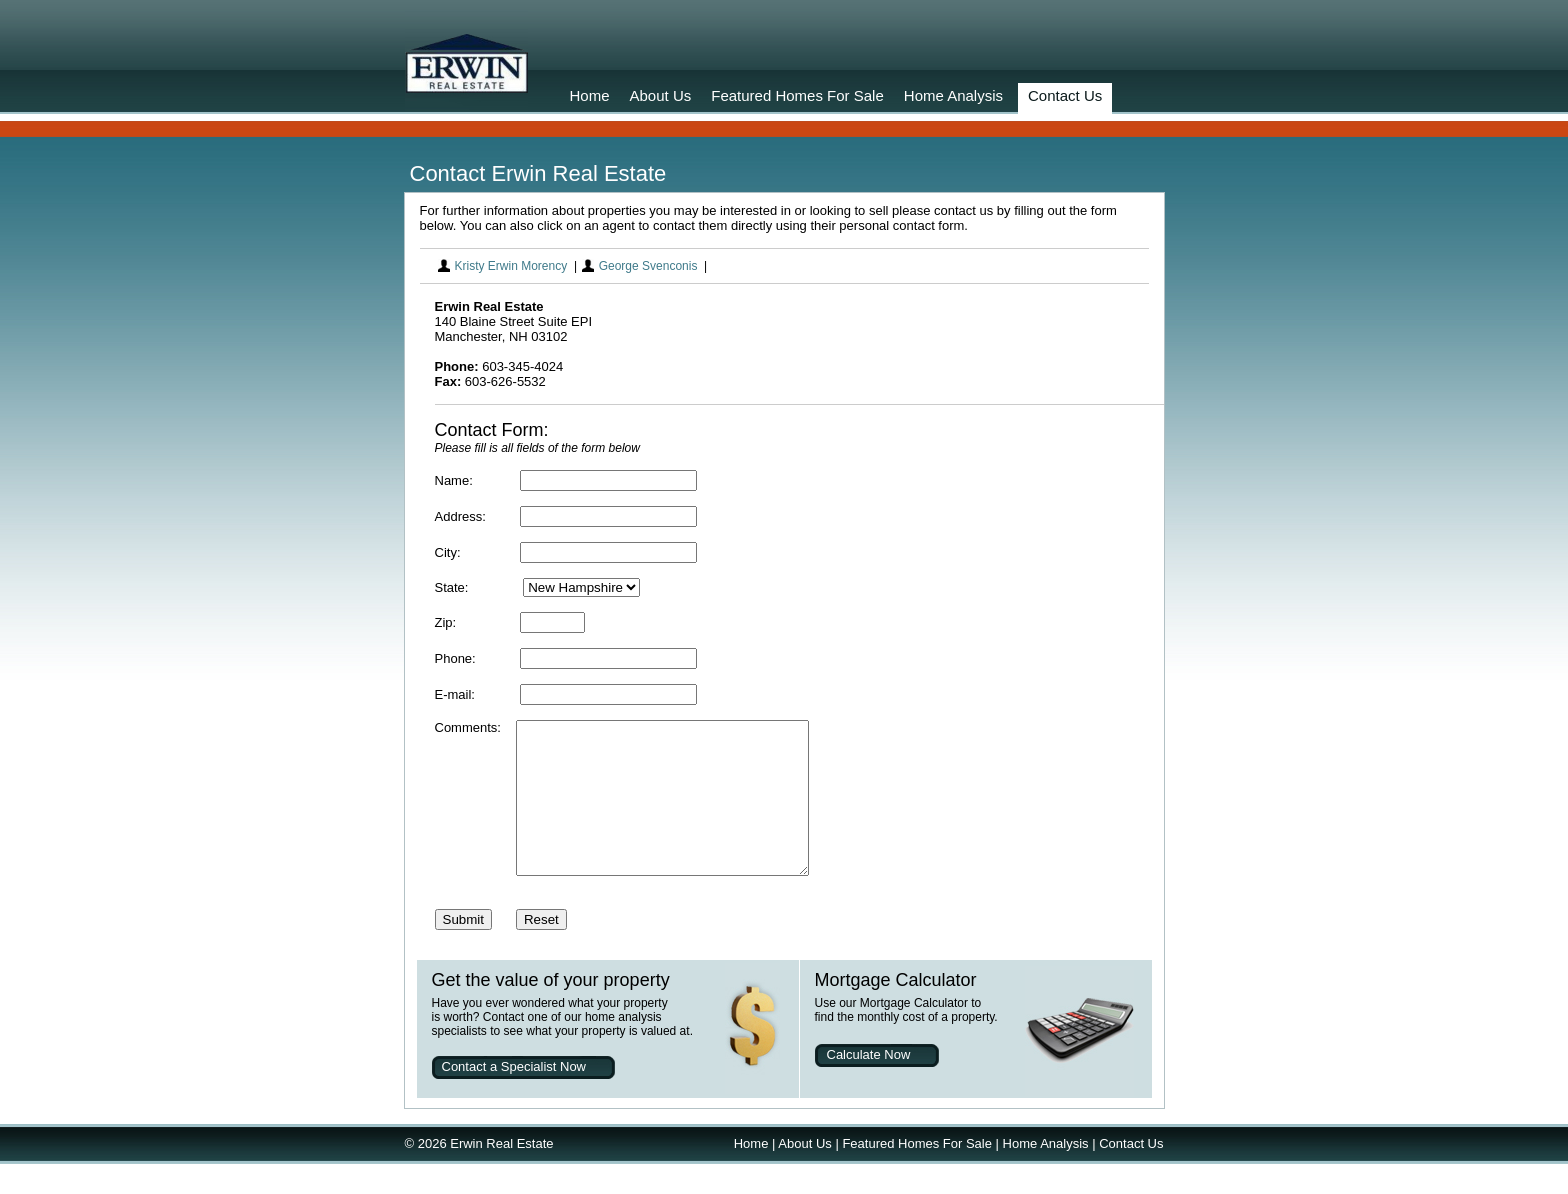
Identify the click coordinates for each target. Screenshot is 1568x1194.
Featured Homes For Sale (797, 95)
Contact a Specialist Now (514, 1096)
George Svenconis (648, 266)
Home (590, 95)
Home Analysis (953, 95)
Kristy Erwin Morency (511, 266)
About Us (661, 95)
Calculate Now (869, 1084)
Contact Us (1065, 95)
